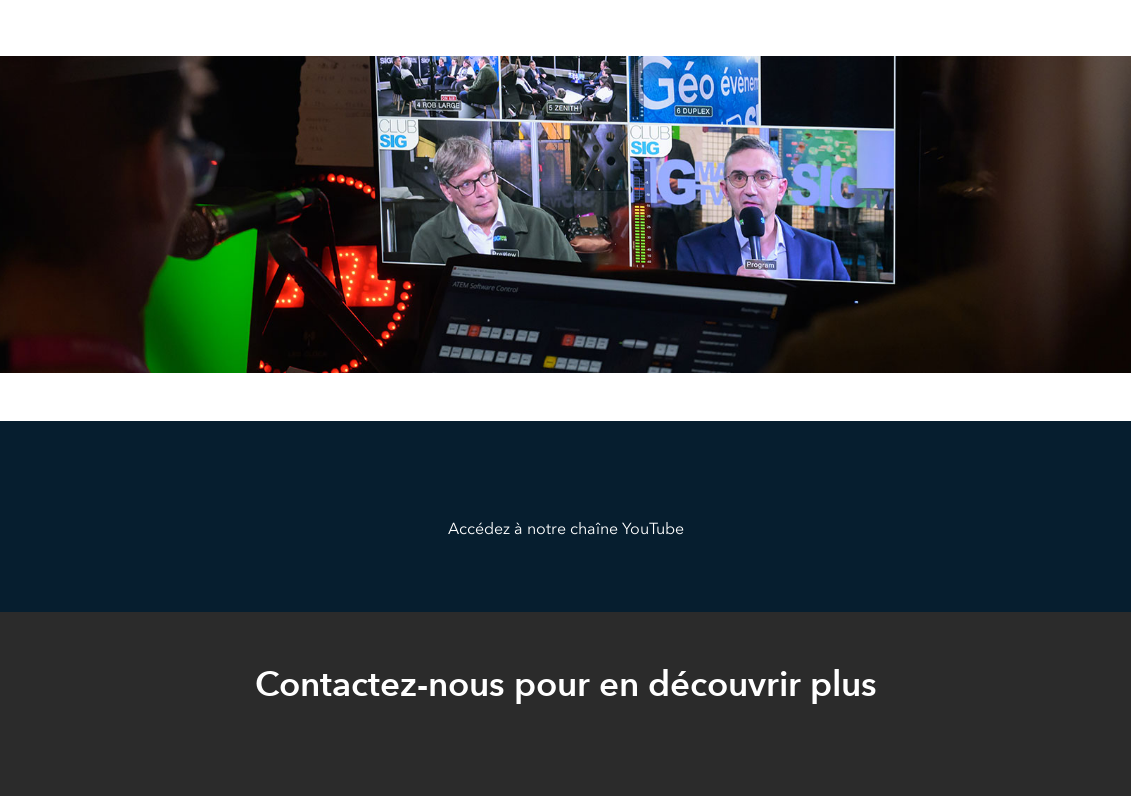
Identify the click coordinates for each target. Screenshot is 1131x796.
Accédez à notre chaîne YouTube (566, 528)
